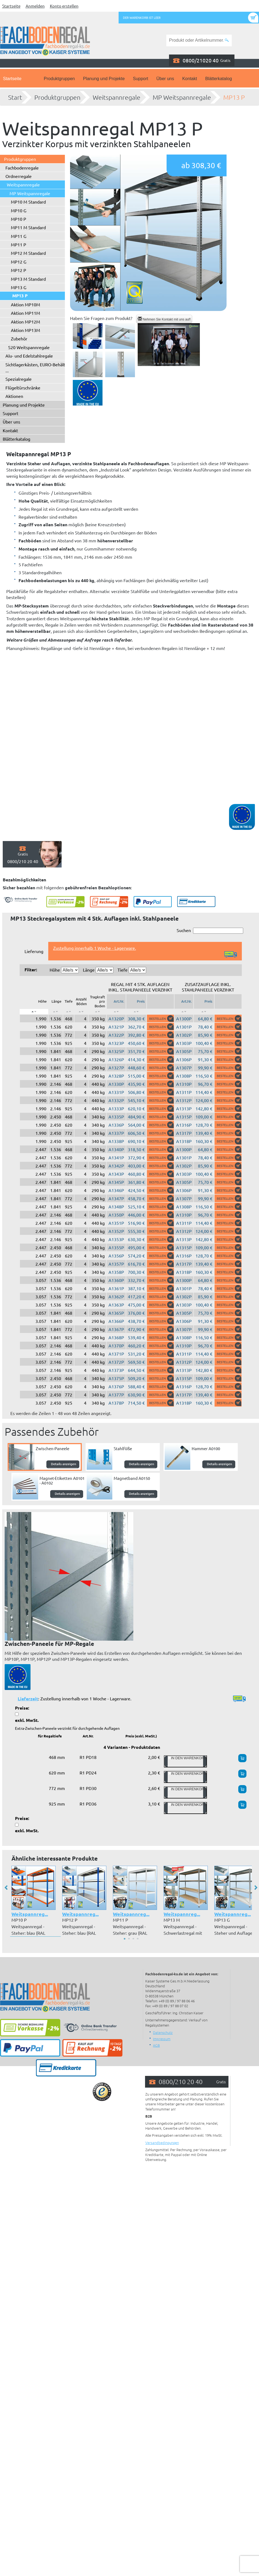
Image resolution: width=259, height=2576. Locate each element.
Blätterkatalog (218, 78)
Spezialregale (18, 379)
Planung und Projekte (104, 78)
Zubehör (19, 338)
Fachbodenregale (22, 167)
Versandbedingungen (162, 2142)
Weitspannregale (116, 97)
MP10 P (18, 219)
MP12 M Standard (28, 253)
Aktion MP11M (25, 313)
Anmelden (35, 5)
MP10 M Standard (28, 201)
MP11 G (18, 236)
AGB (156, 2045)
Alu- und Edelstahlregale (29, 355)
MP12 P (18, 270)
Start (15, 97)
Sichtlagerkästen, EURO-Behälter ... (37, 367)
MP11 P (18, 244)
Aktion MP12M (25, 321)
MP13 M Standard (28, 279)
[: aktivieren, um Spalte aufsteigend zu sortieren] (55, 1011)
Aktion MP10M (25, 304)
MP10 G (18, 210)
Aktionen (14, 396)
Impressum (161, 2038)
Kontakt (189, 78)
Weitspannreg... (29, 1914)
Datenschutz (163, 2032)
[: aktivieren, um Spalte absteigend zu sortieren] (34, 1011)
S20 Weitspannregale (29, 347)
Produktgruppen (59, 78)
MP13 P (234, 97)
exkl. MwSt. (27, 1720)
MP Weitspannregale (182, 97)
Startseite (11, 5)
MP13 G (18, 287)
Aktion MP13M (25, 330)
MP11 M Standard (28, 227)
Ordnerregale (18, 176)
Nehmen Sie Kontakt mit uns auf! (164, 319)
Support (140, 78)
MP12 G (18, 261)
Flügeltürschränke (22, 387)
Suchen (210, 930)
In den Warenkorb (185, 1761)
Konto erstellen (64, 5)
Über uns (165, 78)
